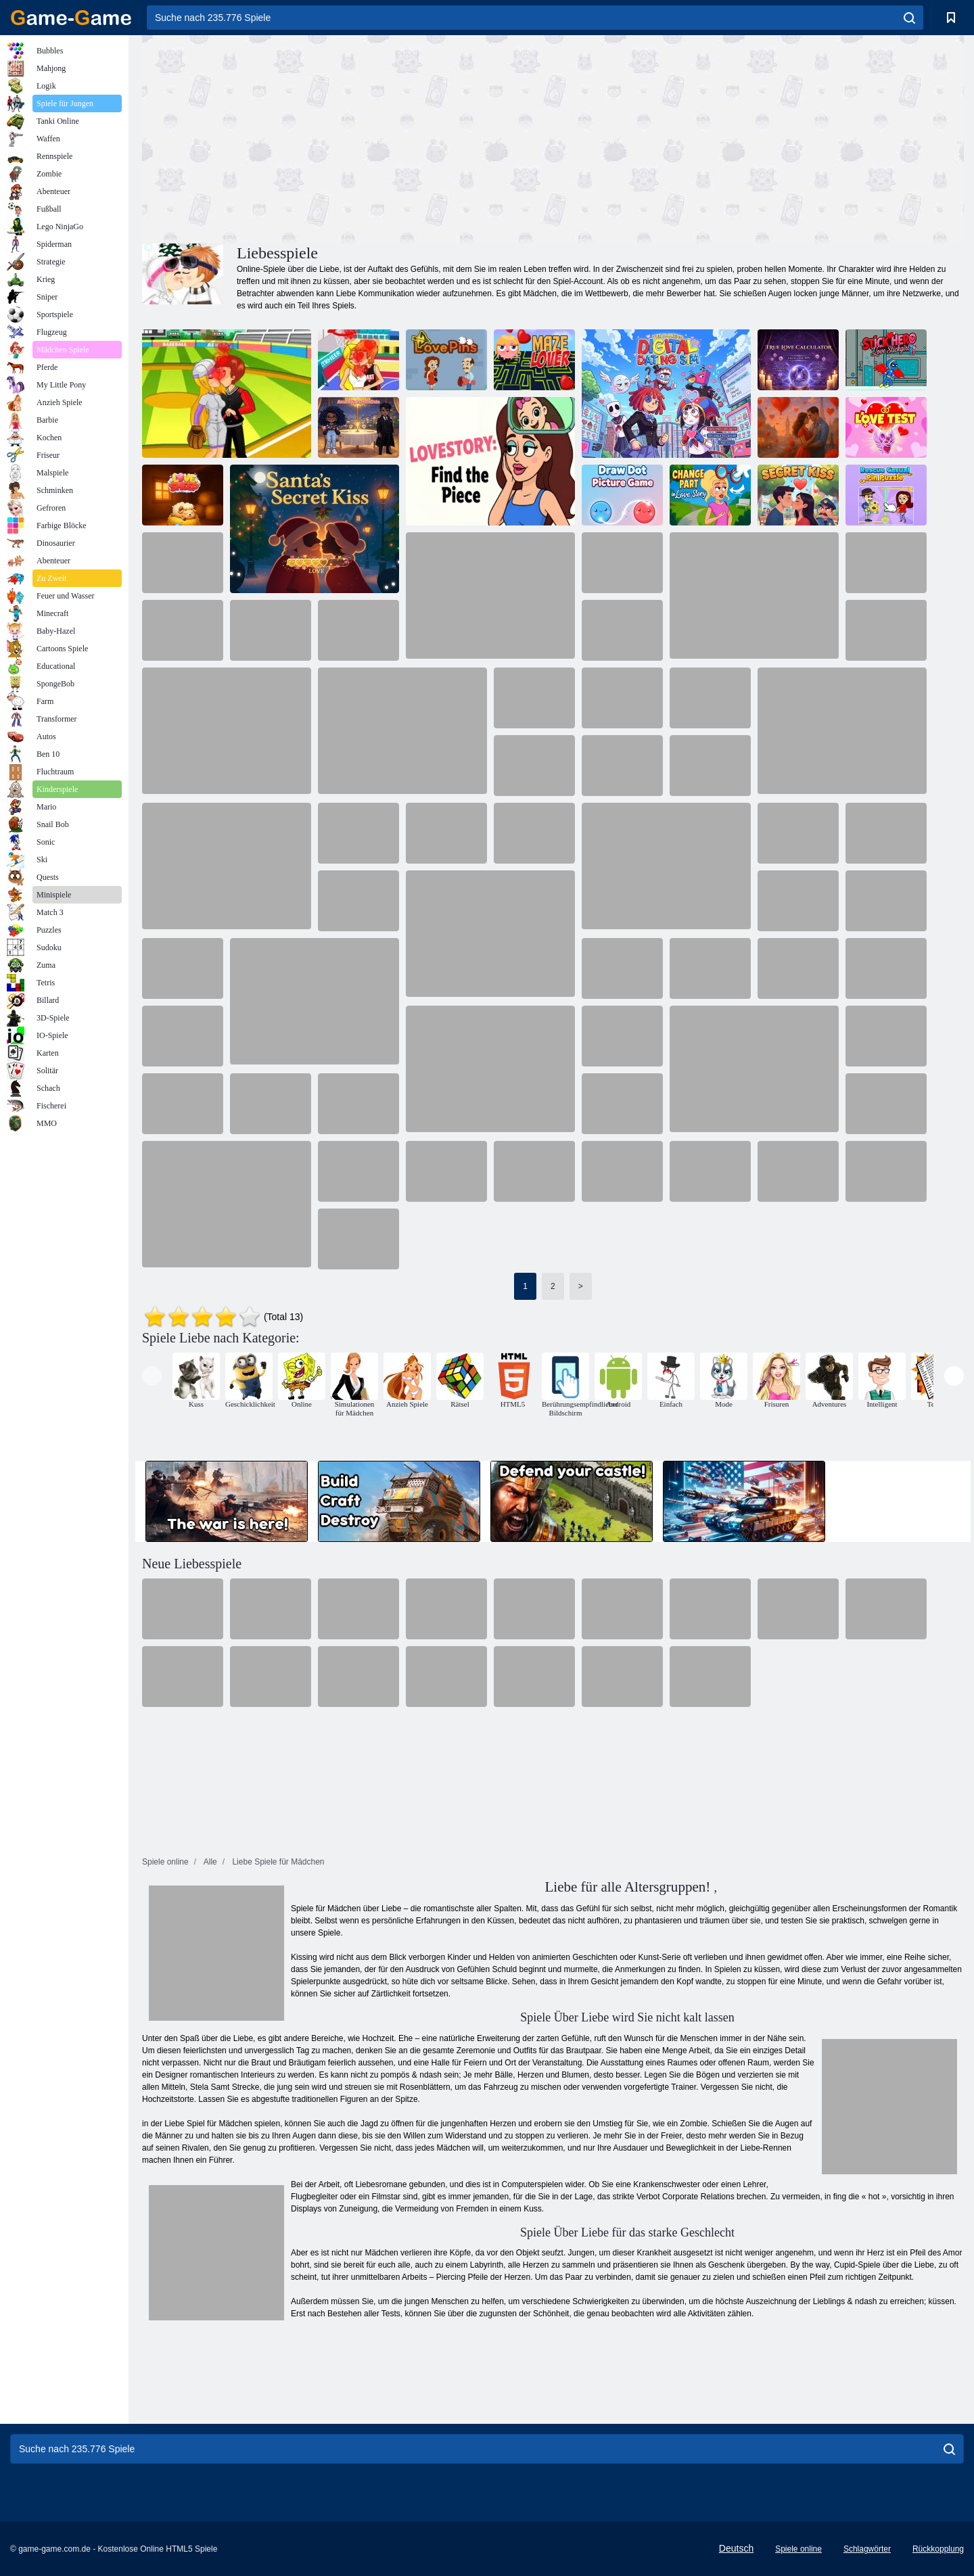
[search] (909, 17)
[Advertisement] (347, 137)
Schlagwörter (867, 2549)
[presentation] (152, 1376)
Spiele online (798, 2549)
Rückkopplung (938, 2549)
